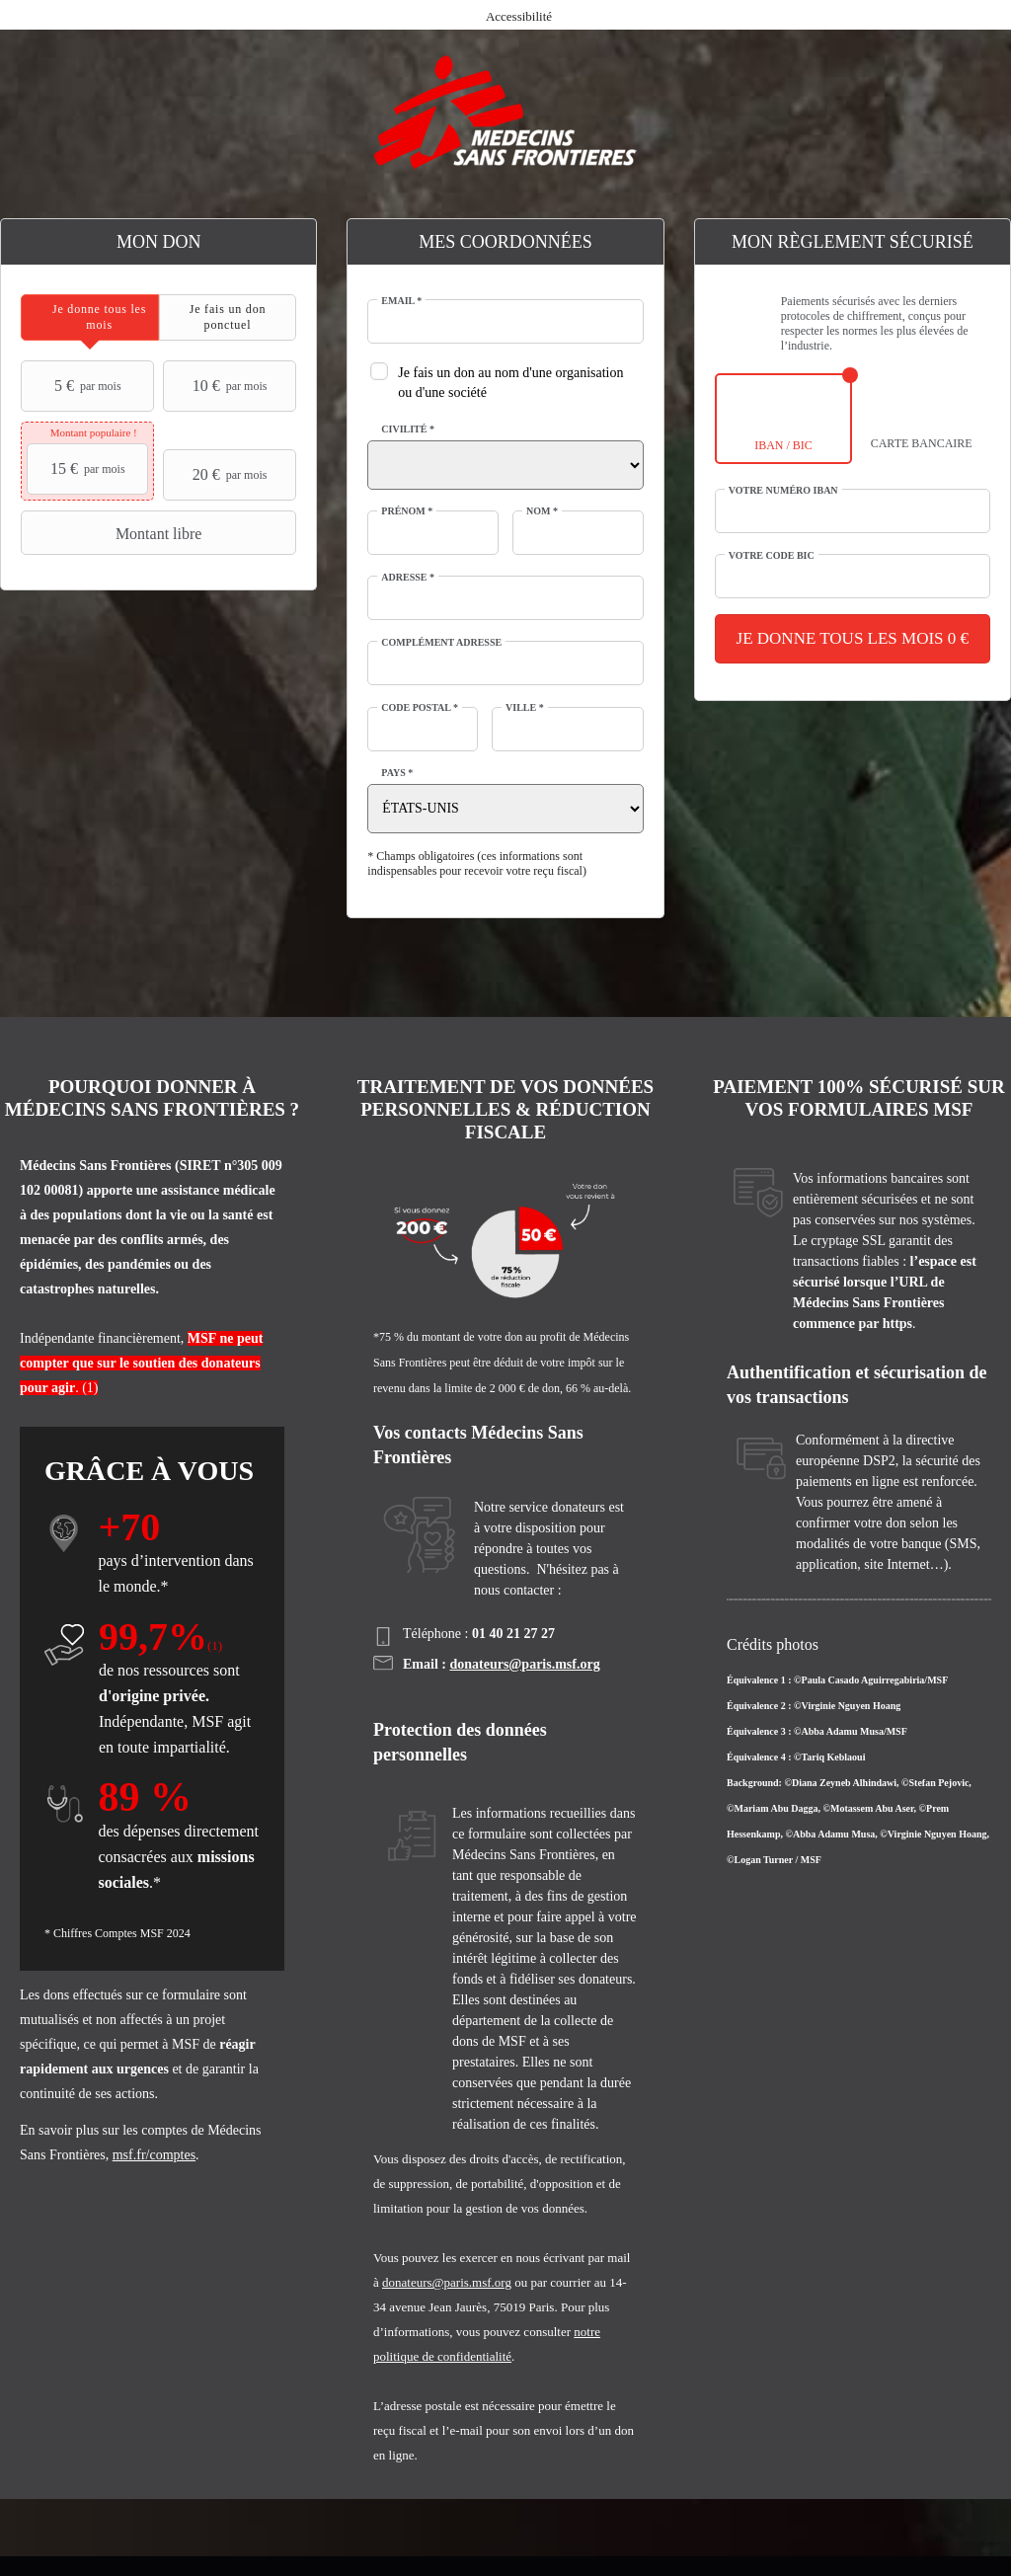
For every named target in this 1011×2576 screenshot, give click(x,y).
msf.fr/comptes (154, 2154)
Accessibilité (519, 16)
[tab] (90, 317)
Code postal (419, 707)
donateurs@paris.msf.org (524, 1664)
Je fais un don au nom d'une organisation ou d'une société (510, 382)
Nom (542, 511)
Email (401, 300)
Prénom (406, 511)
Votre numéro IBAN (783, 490)
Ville (525, 707)
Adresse (407, 577)
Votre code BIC (772, 555)
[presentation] (90, 317)
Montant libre (113, 533)
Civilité (407, 429)
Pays (397, 772)
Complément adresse (441, 642)
